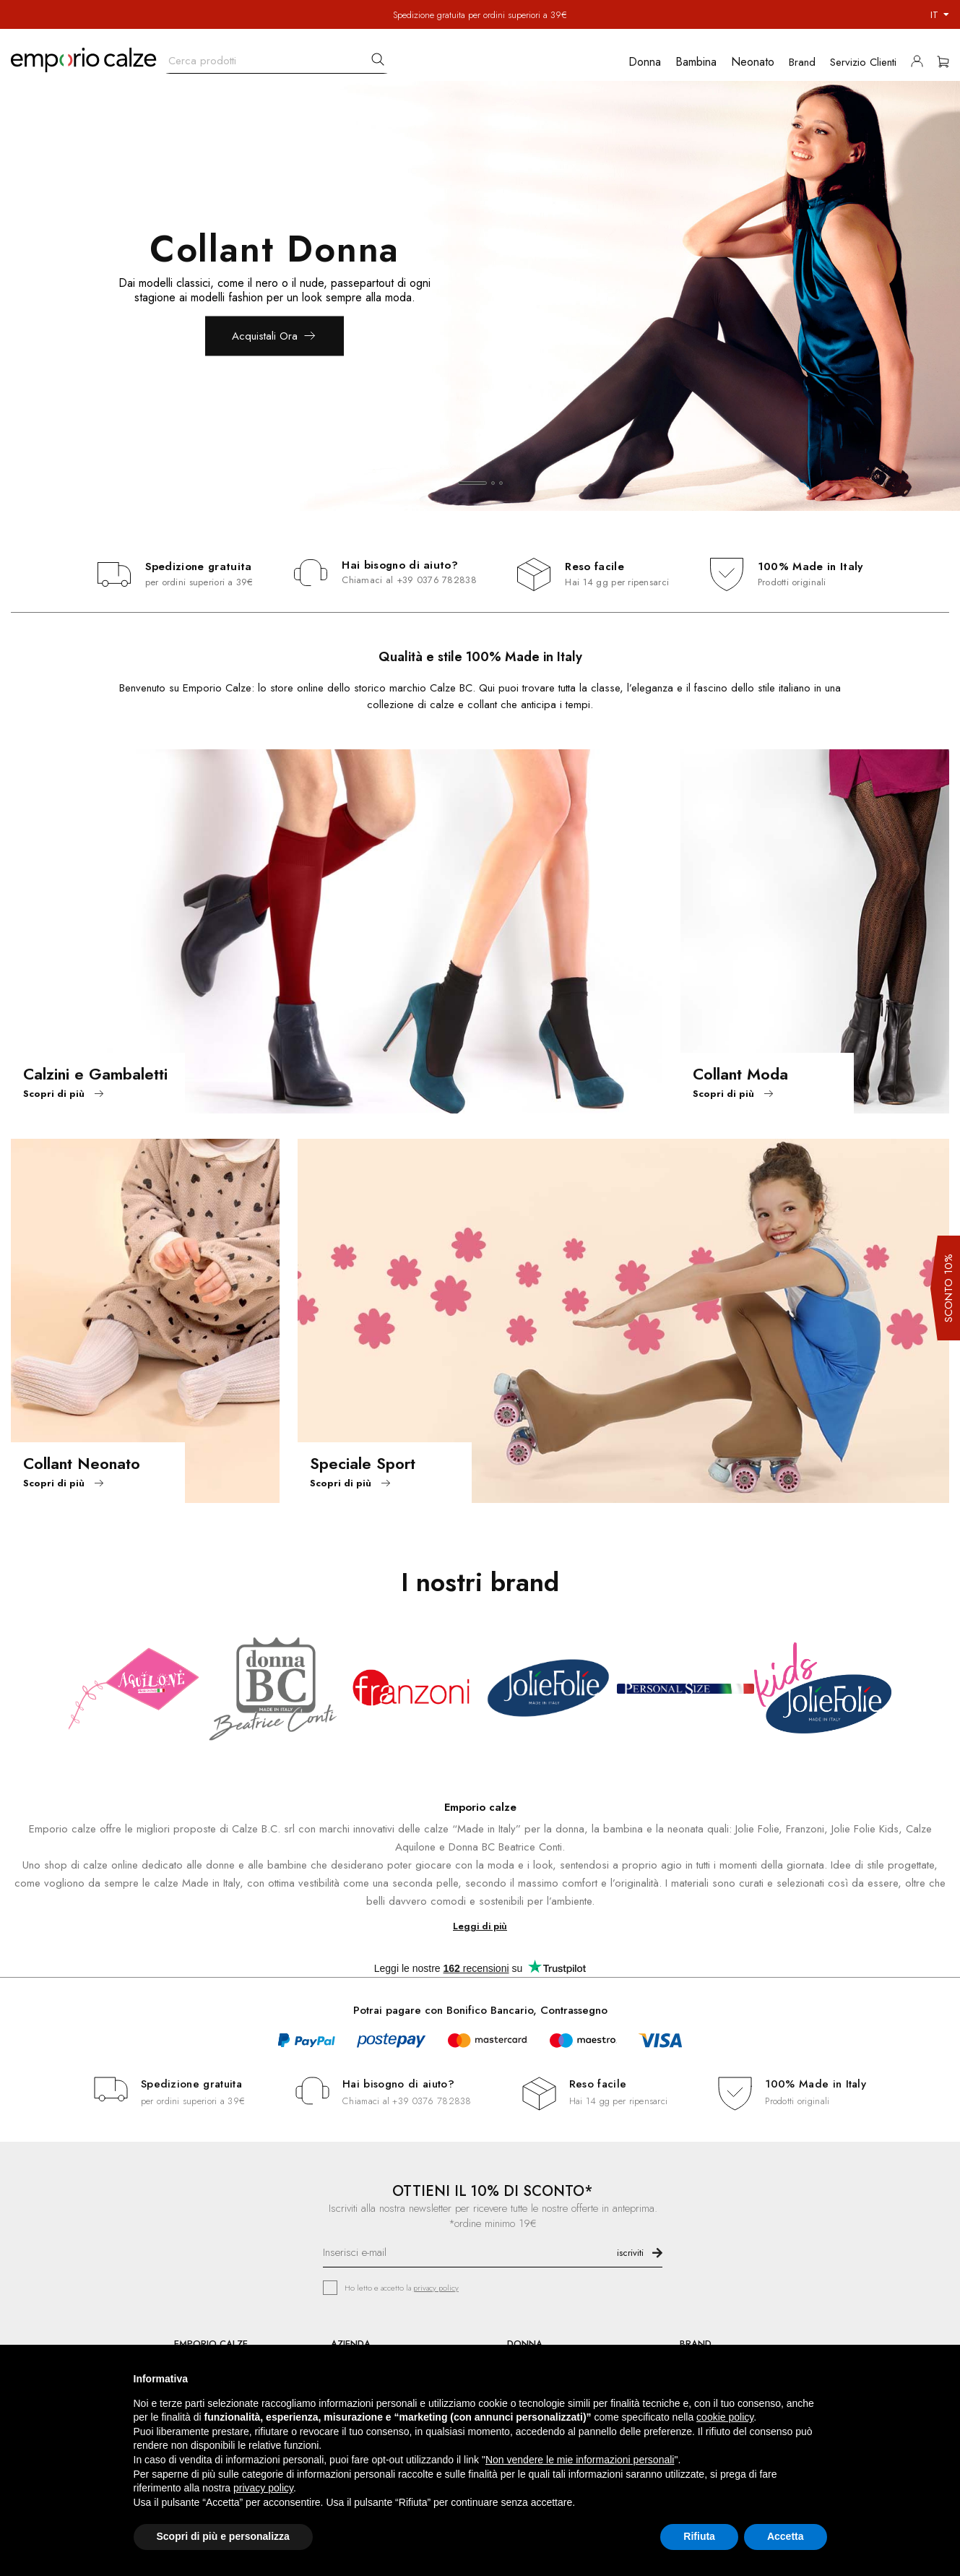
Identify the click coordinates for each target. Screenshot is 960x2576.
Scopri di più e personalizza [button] (223, 2536)
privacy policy (436, 2287)
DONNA (524, 2344)
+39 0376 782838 (437, 580)
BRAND (696, 2344)
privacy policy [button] (263, 2488)
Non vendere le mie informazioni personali (579, 2459)
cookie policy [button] (724, 2417)
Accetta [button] (785, 2536)
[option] (480, 296)
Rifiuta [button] (699, 2536)
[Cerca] (276, 57)
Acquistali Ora (265, 336)
